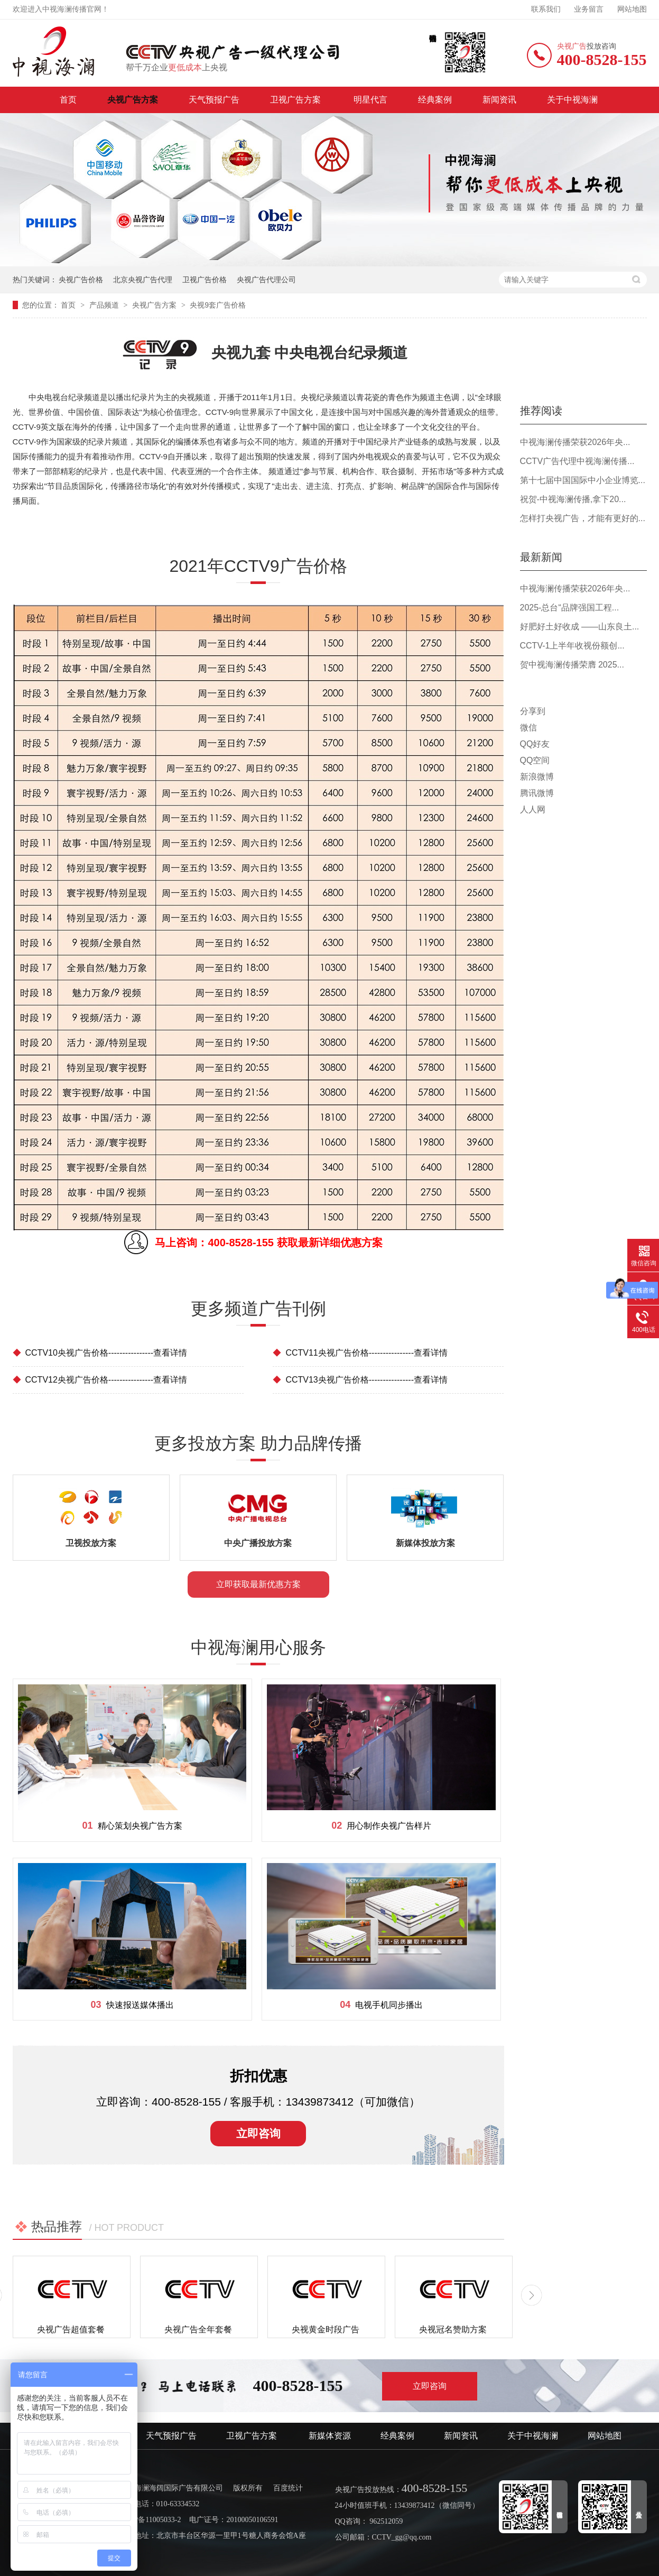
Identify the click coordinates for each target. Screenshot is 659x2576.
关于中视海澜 (572, 99)
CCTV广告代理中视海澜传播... (577, 461)
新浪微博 (537, 776)
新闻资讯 (499, 99)
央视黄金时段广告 (325, 2329)
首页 (68, 99)
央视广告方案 (132, 99)
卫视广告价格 (204, 279)
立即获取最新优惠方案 (258, 1584)
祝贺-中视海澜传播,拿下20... (573, 499)
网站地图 (632, 9)
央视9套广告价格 (218, 305)
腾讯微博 (537, 793)
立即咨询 (258, 2133)
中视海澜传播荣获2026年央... (575, 442)
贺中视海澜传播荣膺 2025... (572, 664)
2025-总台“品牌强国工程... (569, 607)
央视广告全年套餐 (198, 2329)
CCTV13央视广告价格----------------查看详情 (360, 1379)
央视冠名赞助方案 (453, 2329)
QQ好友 (535, 743)
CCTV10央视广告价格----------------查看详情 (100, 1352)
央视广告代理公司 (266, 279)
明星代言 (370, 99)
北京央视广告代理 (142, 279)
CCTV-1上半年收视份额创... (572, 645)
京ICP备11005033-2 (150, 2520)
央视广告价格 (81, 279)
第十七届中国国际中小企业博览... (582, 480)
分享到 (532, 711)
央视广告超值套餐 (71, 2329)
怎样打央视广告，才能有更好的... (582, 518)
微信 (528, 727)
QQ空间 (535, 760)
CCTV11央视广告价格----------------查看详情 (360, 1352)
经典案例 (435, 99)
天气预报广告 (214, 99)
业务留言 (589, 9)
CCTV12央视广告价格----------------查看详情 (100, 1379)
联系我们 (546, 9)
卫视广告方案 (296, 99)
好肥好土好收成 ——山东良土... (579, 626)
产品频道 (105, 305)
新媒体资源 (330, 2435)
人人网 (532, 809)
